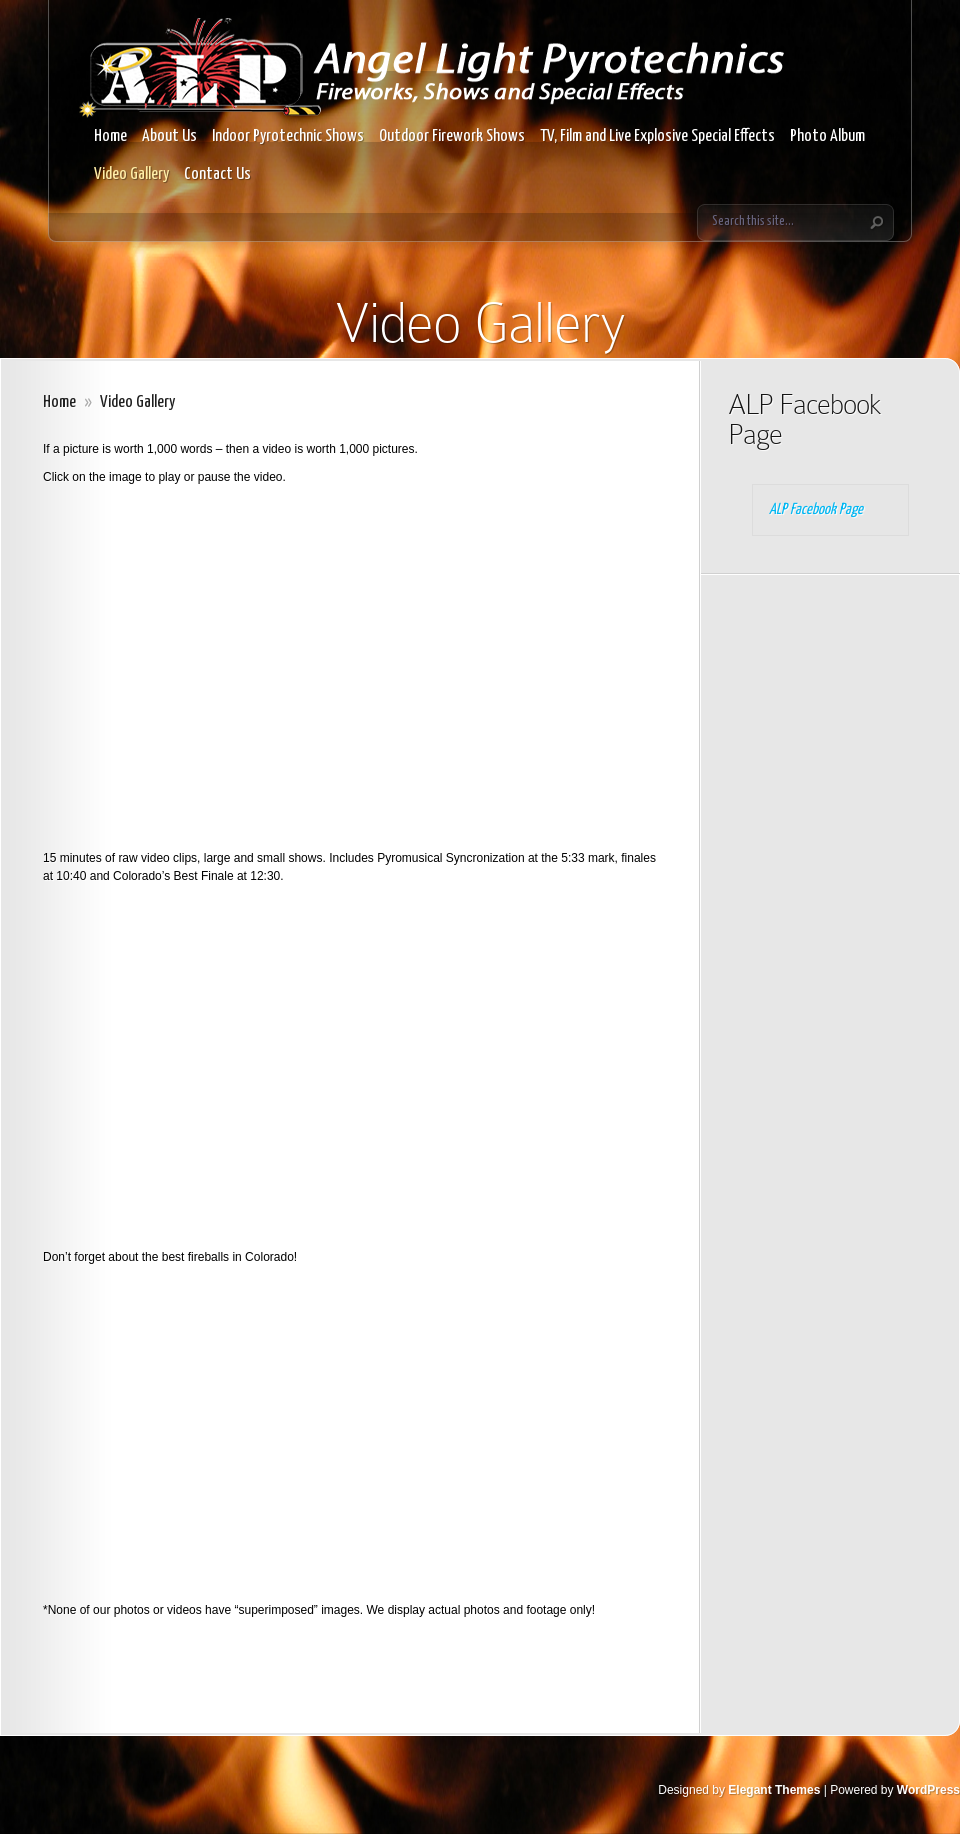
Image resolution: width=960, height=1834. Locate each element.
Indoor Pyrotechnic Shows (288, 136)
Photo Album (827, 136)
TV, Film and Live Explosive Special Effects (657, 136)
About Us (169, 136)
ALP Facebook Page (804, 419)
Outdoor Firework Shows (452, 136)
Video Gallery (131, 174)
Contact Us (217, 174)
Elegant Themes (774, 1790)
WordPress (928, 1790)
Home (110, 136)
